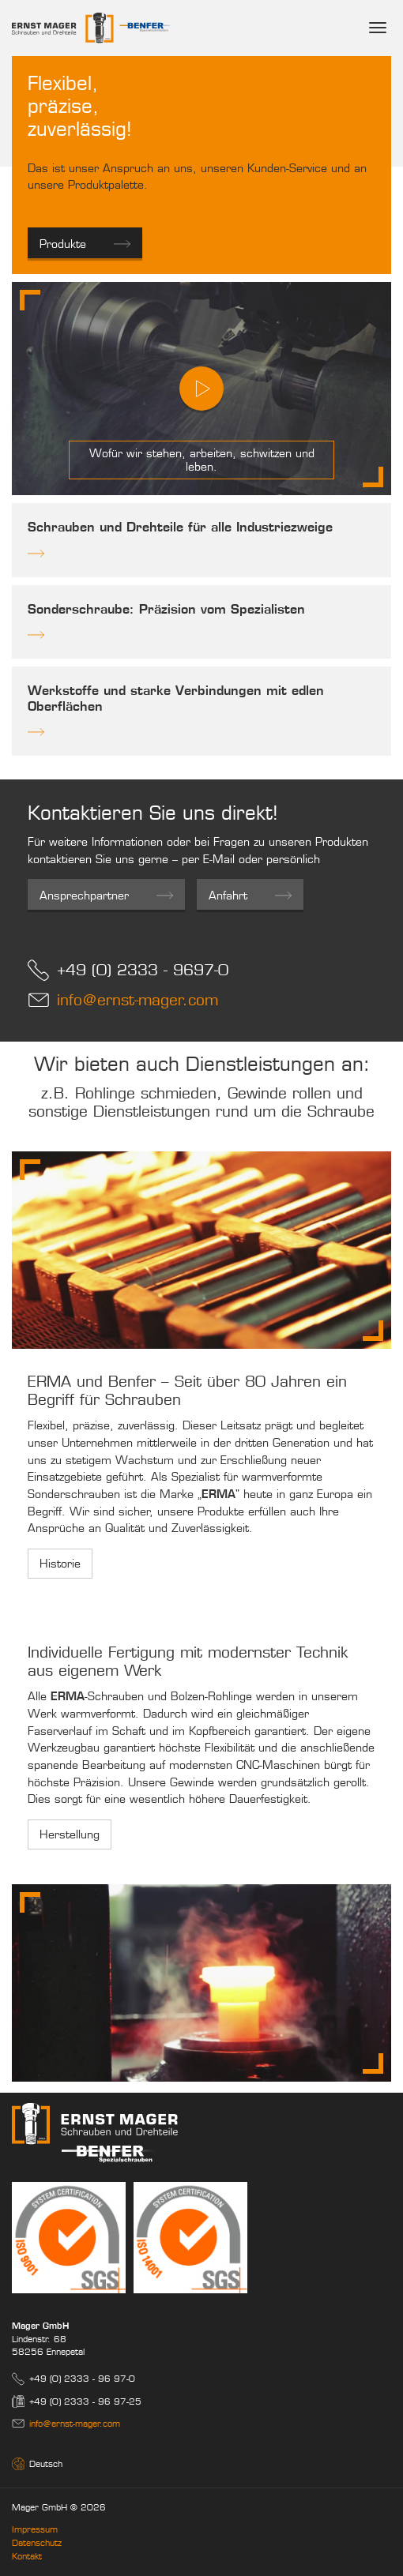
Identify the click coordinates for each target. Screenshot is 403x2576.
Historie (60, 1563)
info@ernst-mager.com (137, 1000)
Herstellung (70, 1834)
